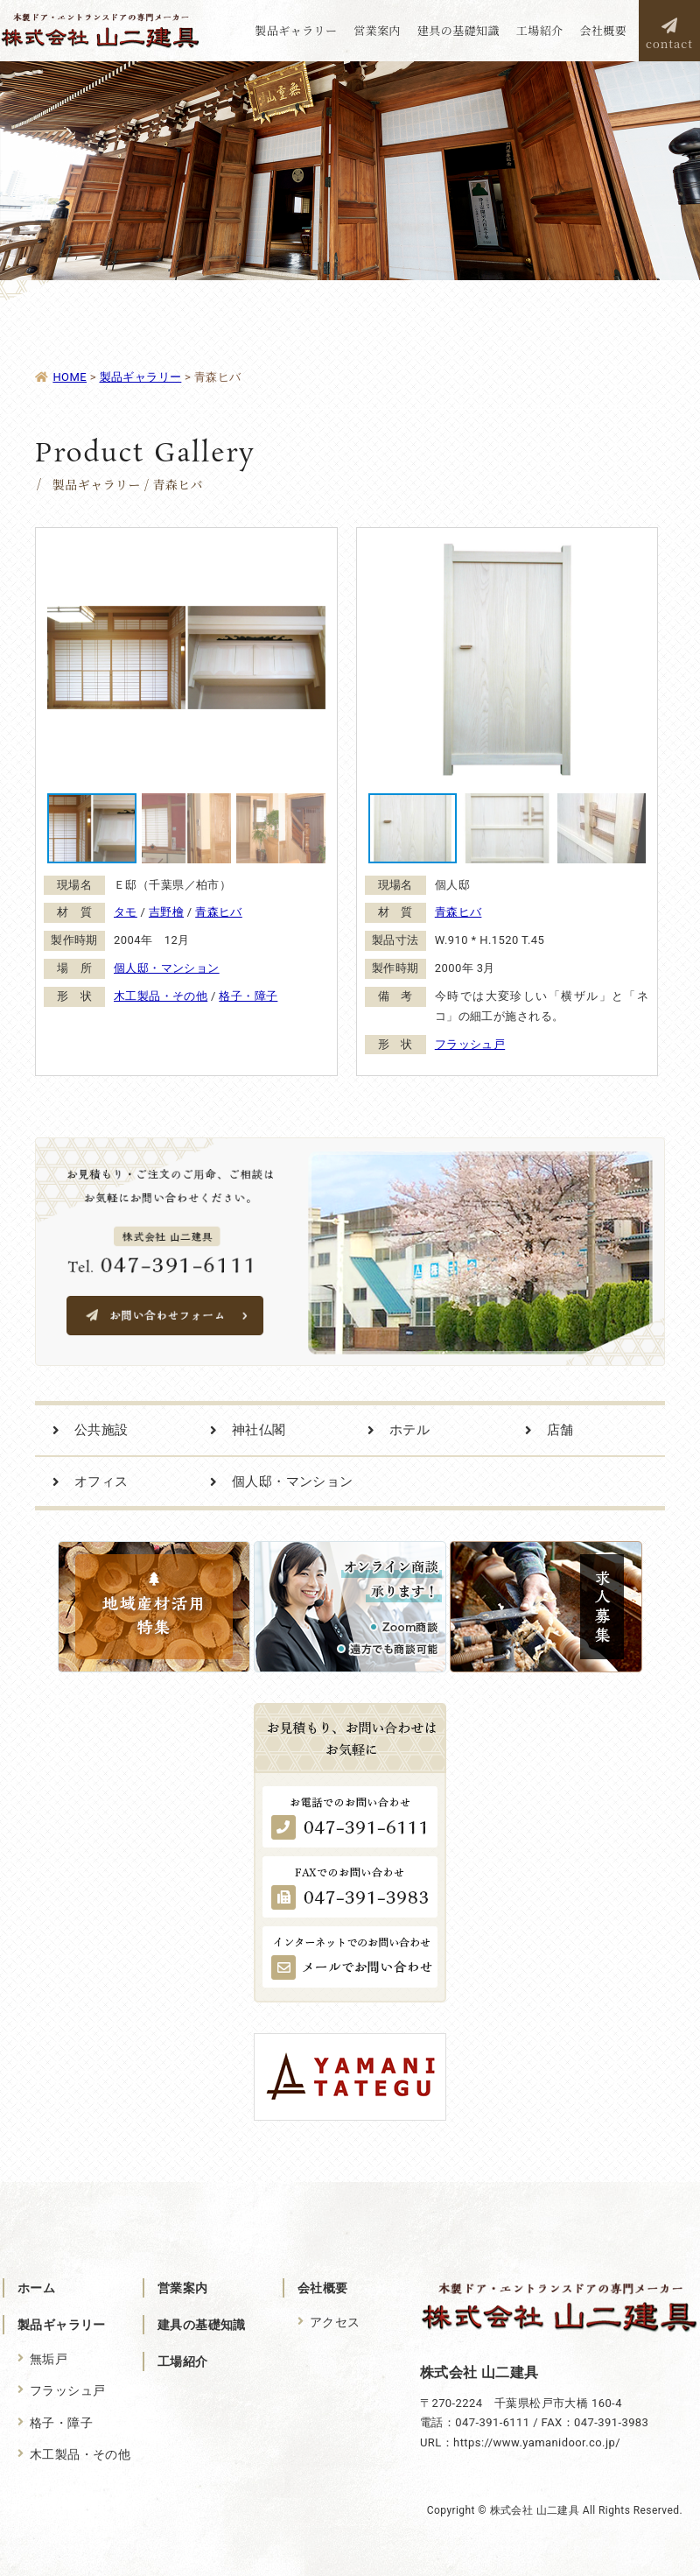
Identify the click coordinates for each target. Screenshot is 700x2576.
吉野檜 (166, 911)
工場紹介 (183, 2361)
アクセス (335, 2322)
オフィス (101, 1481)
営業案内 (183, 2288)
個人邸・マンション (167, 968)
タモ (125, 911)
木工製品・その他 (160, 996)
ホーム (36, 2288)
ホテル (409, 1430)
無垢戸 (48, 2359)
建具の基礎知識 (202, 2325)
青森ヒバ (218, 911)
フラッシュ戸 (470, 1044)
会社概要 (323, 2288)
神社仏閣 (259, 1430)
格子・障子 (248, 996)
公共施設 (101, 1430)
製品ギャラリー (62, 2325)
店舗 (560, 1430)
